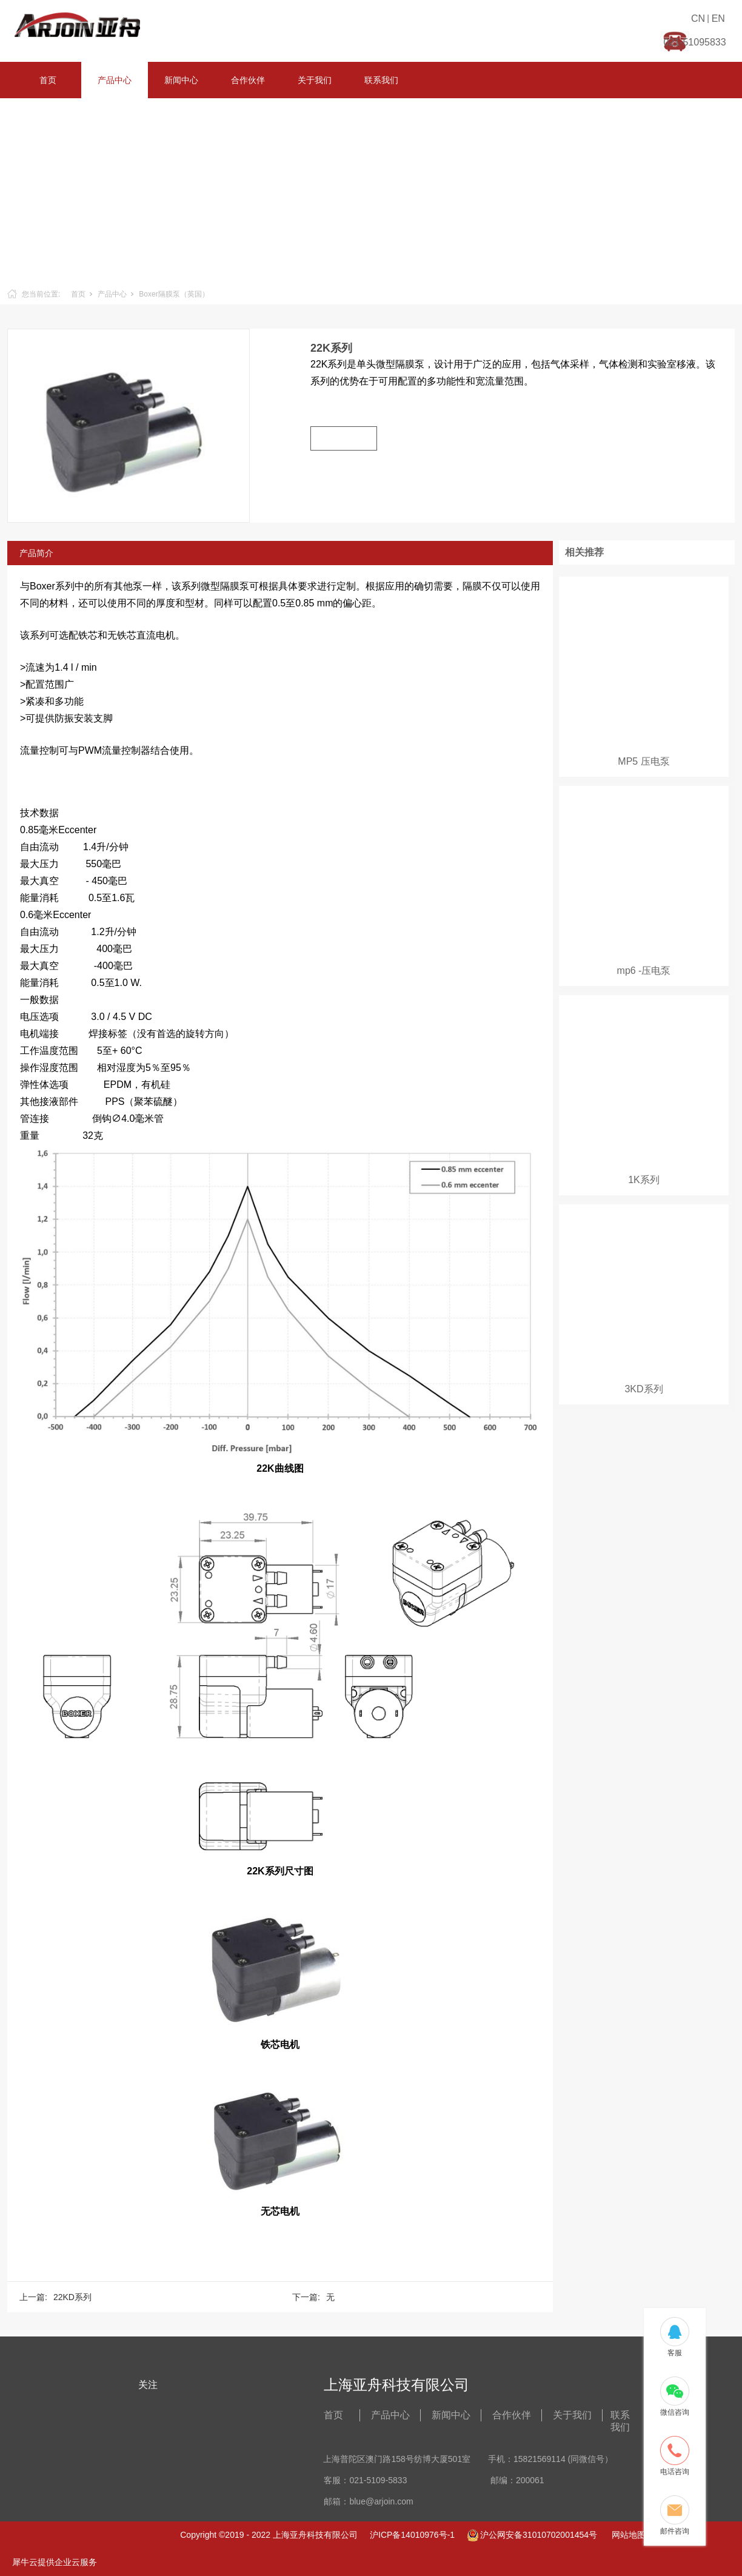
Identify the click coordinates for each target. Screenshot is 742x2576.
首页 (47, 80)
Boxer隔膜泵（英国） (174, 294)
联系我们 (381, 80)
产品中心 (115, 80)
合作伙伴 (248, 80)
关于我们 (315, 80)
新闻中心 (181, 80)
